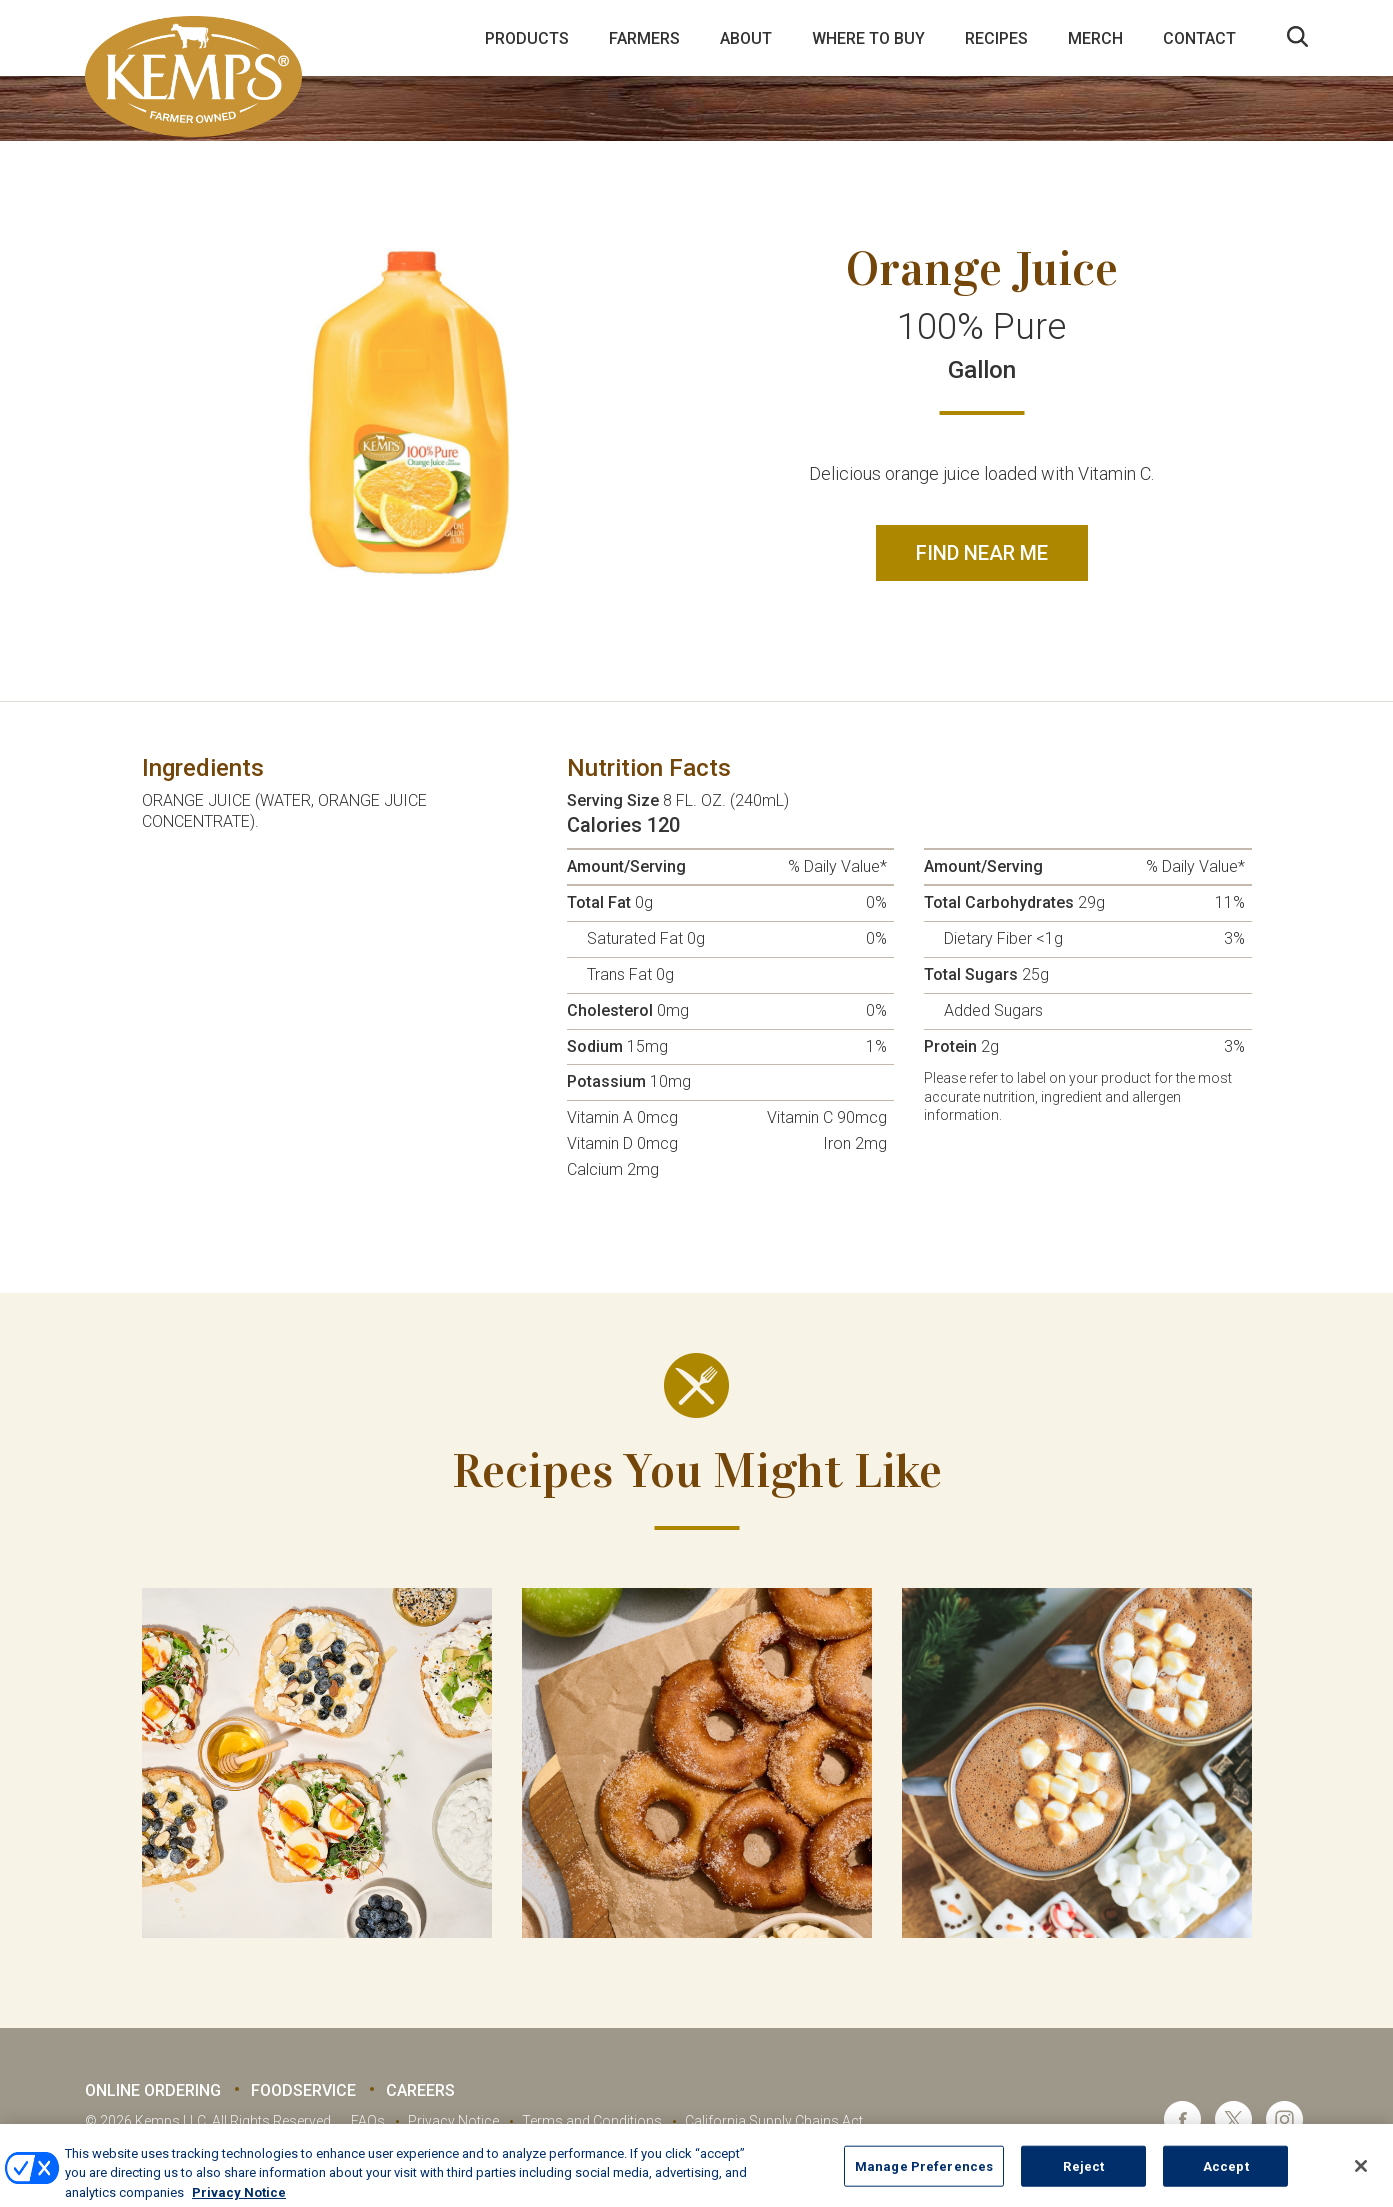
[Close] (1361, 2182)
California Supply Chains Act (774, 2121)
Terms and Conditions (592, 2121)
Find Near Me (982, 553)
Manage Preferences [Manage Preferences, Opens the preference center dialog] (924, 2182)
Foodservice (303, 2090)
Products (527, 38)
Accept (1226, 2182)
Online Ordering (153, 2090)
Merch (1095, 38)
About (746, 38)
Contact (1199, 38)
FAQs (368, 2121)
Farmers (644, 38)
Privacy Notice (453, 2121)
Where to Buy (868, 38)
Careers (420, 2090)
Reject (1083, 2182)
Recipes (996, 38)
